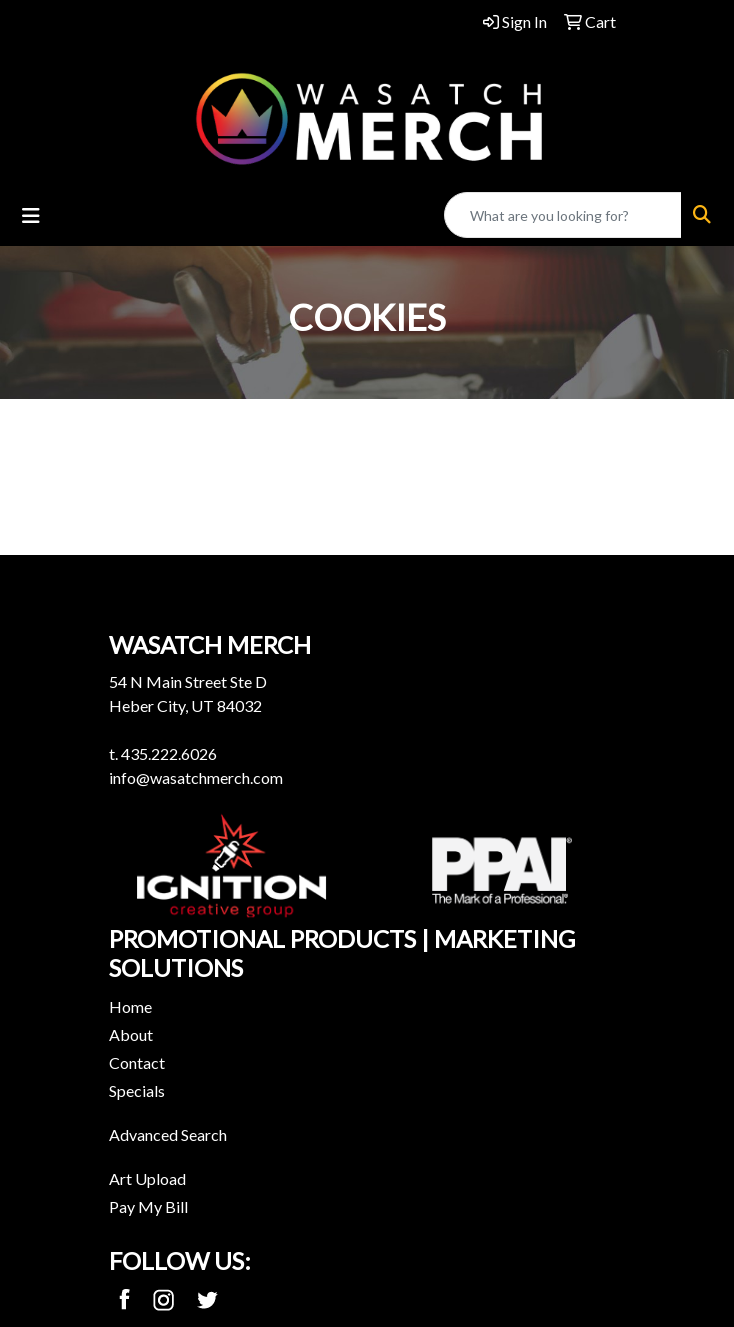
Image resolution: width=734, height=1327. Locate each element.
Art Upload (147, 1178)
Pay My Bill (148, 1206)
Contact (137, 1062)
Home (130, 1006)
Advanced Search (168, 1134)
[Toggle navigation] (31, 215)
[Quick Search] (563, 215)
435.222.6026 (169, 753)
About (131, 1034)
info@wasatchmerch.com (196, 777)
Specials (137, 1090)
